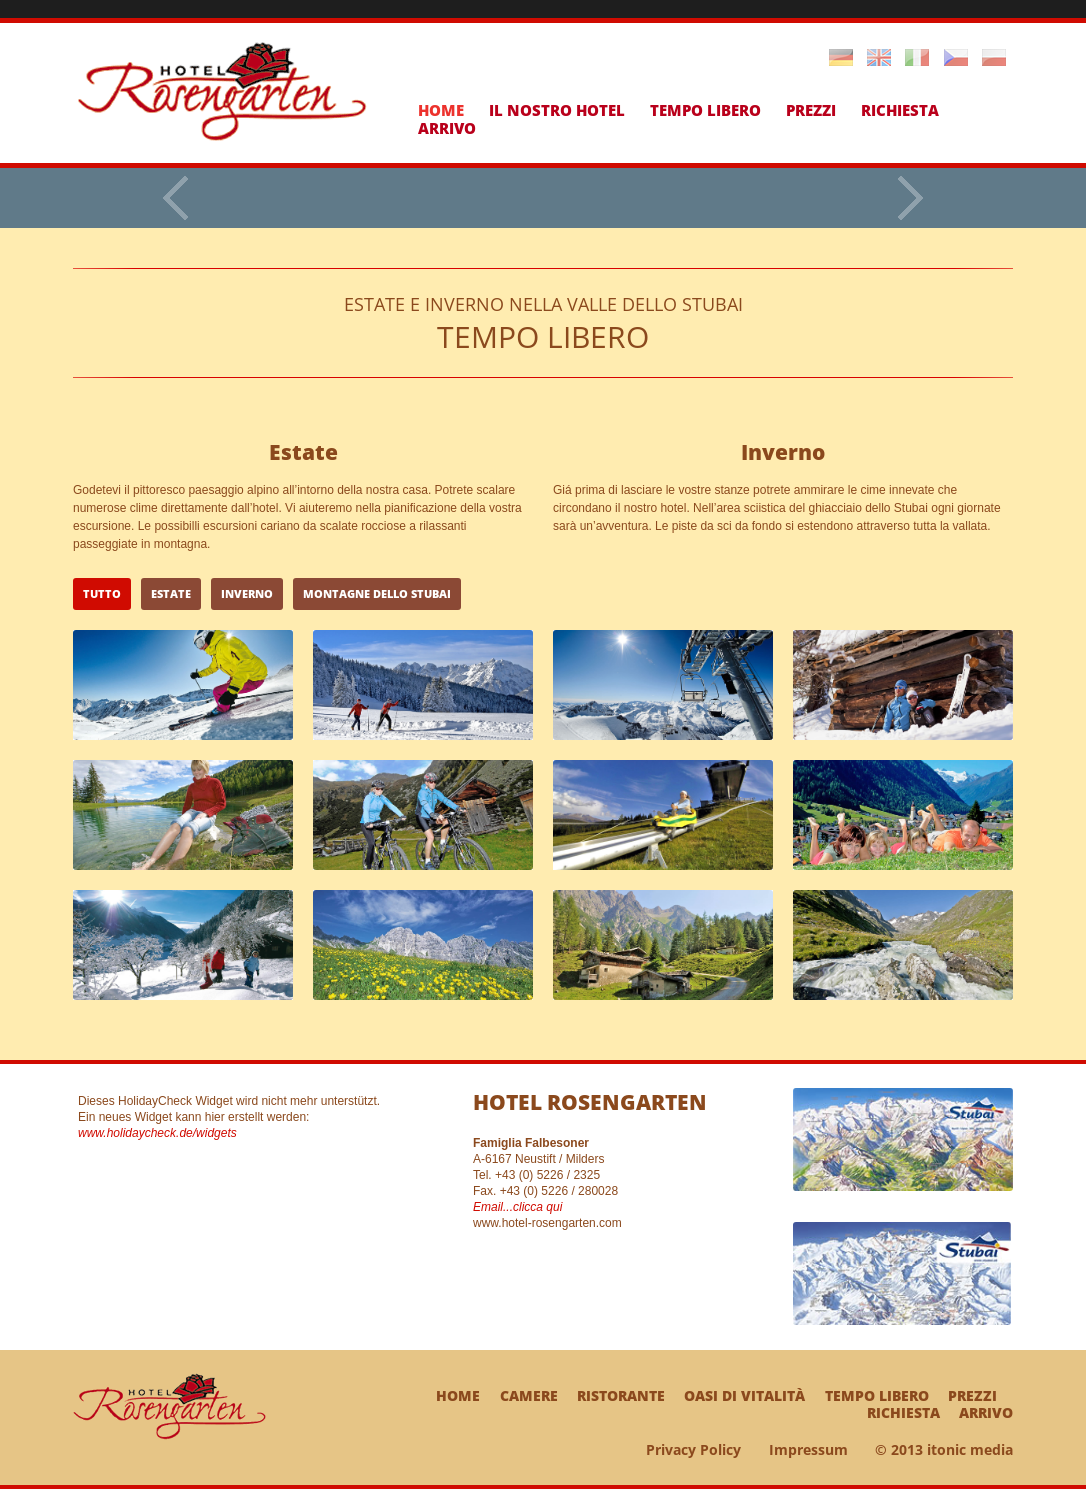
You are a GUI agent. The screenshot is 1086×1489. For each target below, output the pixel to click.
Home (441, 110)
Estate (171, 593)
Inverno (247, 593)
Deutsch (841, 57)
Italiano (917, 57)
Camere (529, 1395)
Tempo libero (705, 110)
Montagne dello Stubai (377, 593)
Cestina (956, 57)
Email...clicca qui (517, 1207)
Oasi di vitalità (744, 1395)
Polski (994, 57)
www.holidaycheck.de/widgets (157, 1133)
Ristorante (621, 1395)
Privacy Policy (693, 1449)
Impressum (808, 1449)
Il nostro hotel (557, 110)
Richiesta (900, 110)
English (879, 57)
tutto (102, 593)
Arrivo (447, 128)
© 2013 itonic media (944, 1449)
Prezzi (811, 110)
